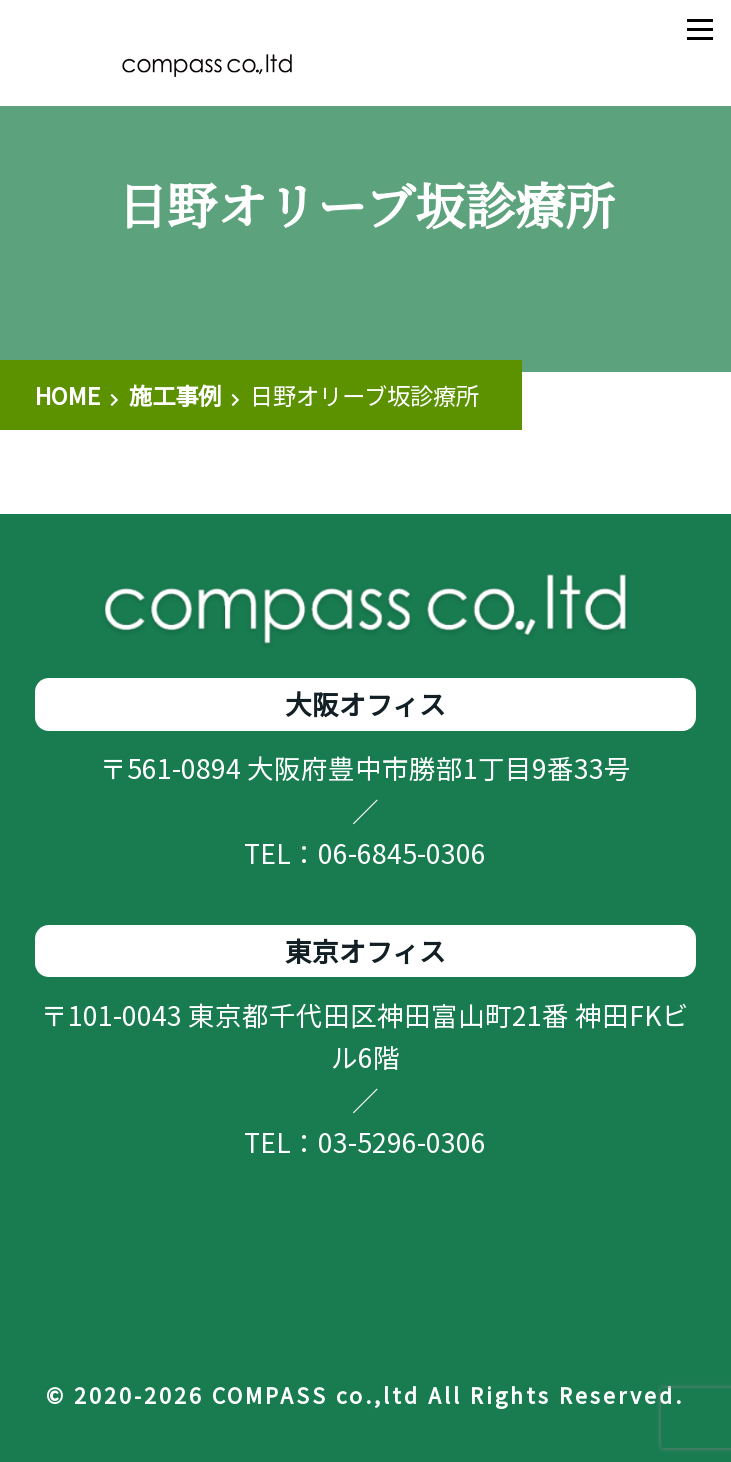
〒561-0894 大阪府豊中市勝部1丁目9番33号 (365, 767)
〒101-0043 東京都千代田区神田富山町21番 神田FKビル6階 (365, 1036)
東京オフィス (365, 950)
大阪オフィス (365, 703)
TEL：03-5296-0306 (365, 1141)
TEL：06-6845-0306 (365, 852)
